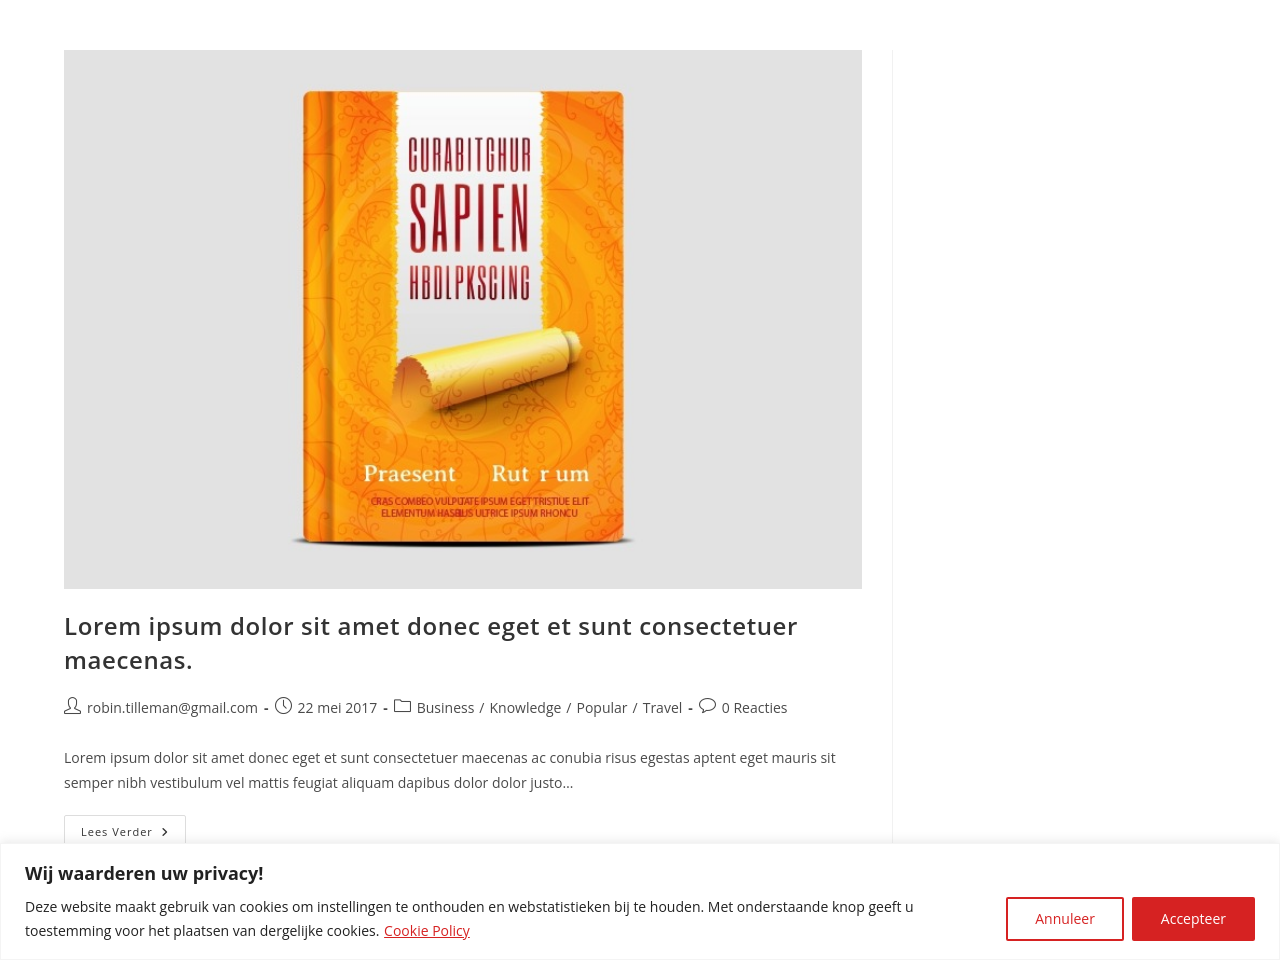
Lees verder (133, 835)
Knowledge (526, 707)
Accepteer (1193, 918)
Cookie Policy (427, 930)
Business (446, 707)
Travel (663, 707)
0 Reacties (755, 707)
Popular (602, 707)
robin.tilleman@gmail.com (172, 707)
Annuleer (1065, 918)
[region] (640, 901)
